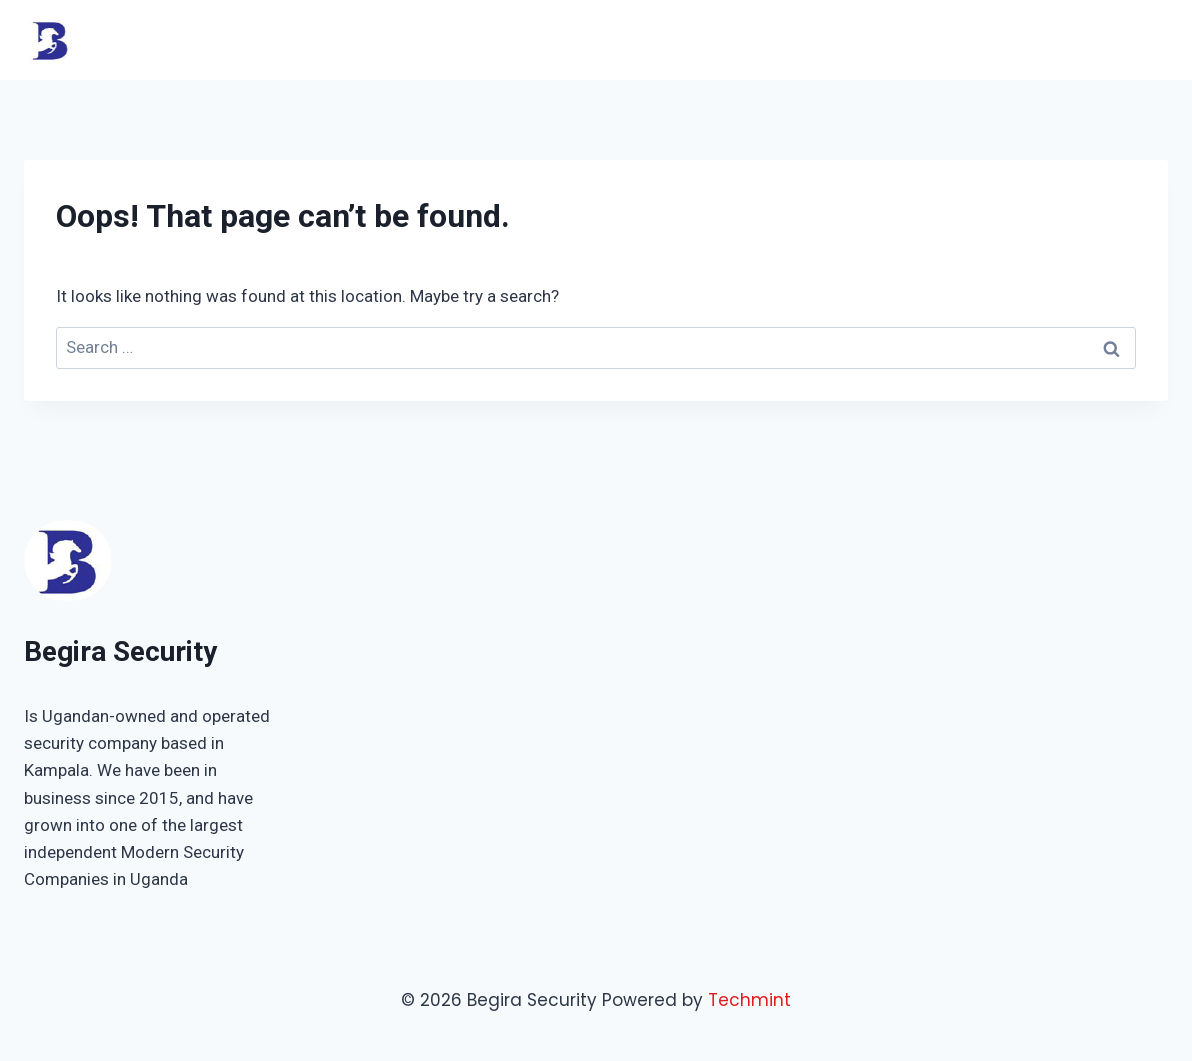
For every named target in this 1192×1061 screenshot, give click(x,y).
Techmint (749, 1000)
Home (699, 39)
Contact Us (1108, 39)
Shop (1015, 39)
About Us (933, 39)
